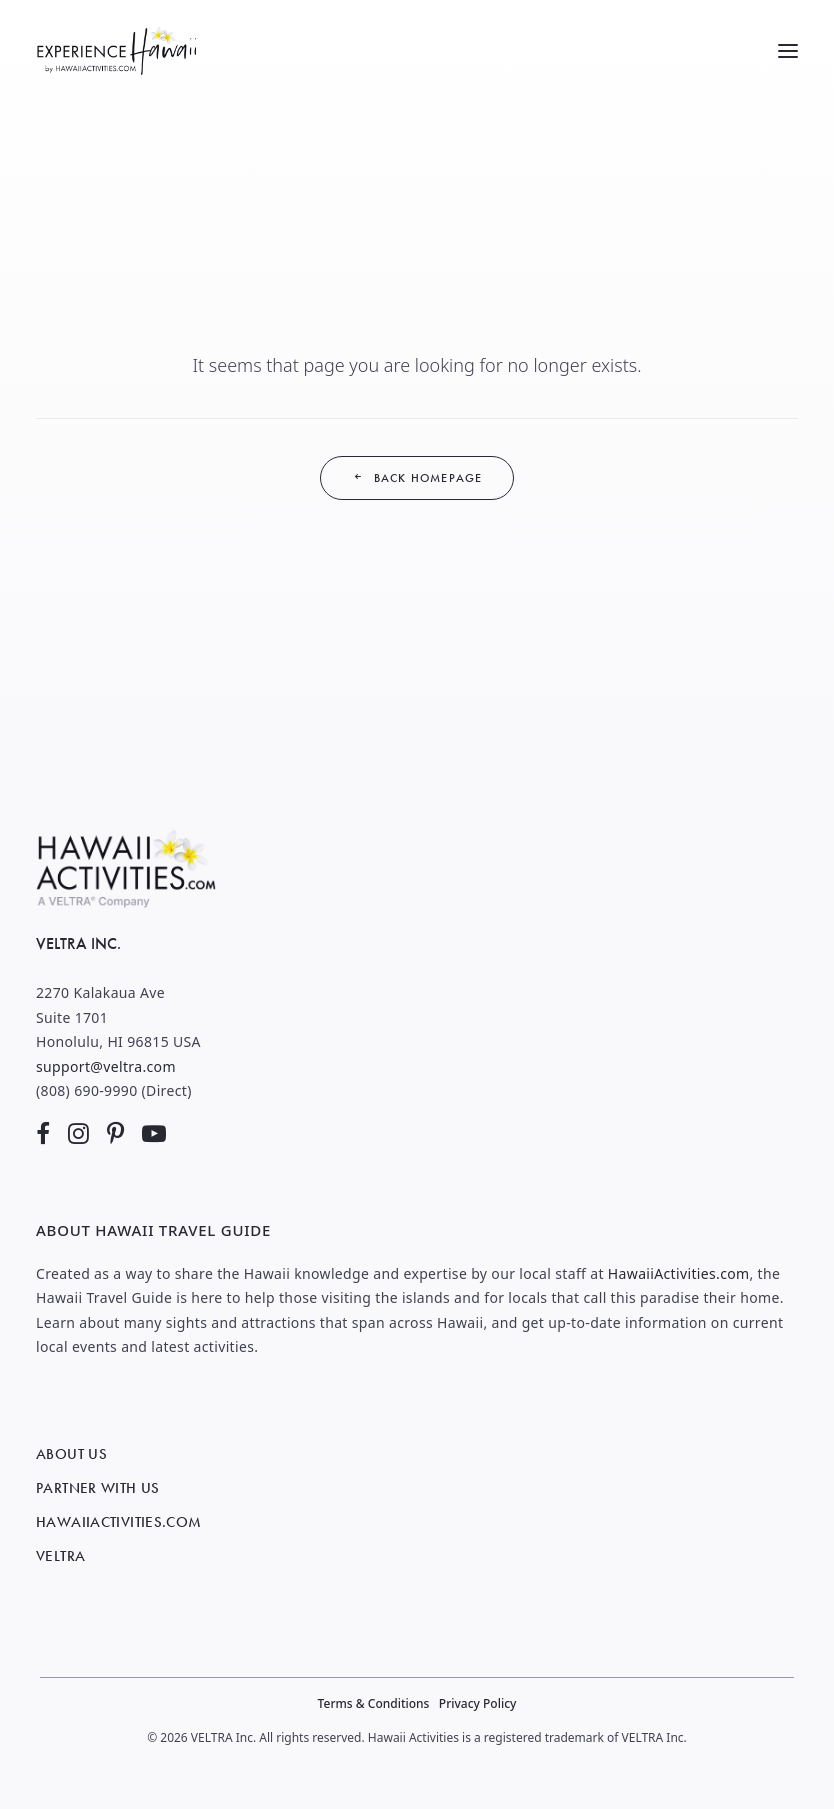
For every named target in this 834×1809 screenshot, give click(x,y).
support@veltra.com (106, 1066)
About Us (71, 1454)
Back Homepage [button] (417, 478)
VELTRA (60, 1556)
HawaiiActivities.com (679, 1273)
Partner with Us (98, 1488)
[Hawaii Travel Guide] (116, 51)
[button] (788, 51)
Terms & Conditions (374, 1703)
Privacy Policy (478, 1703)
